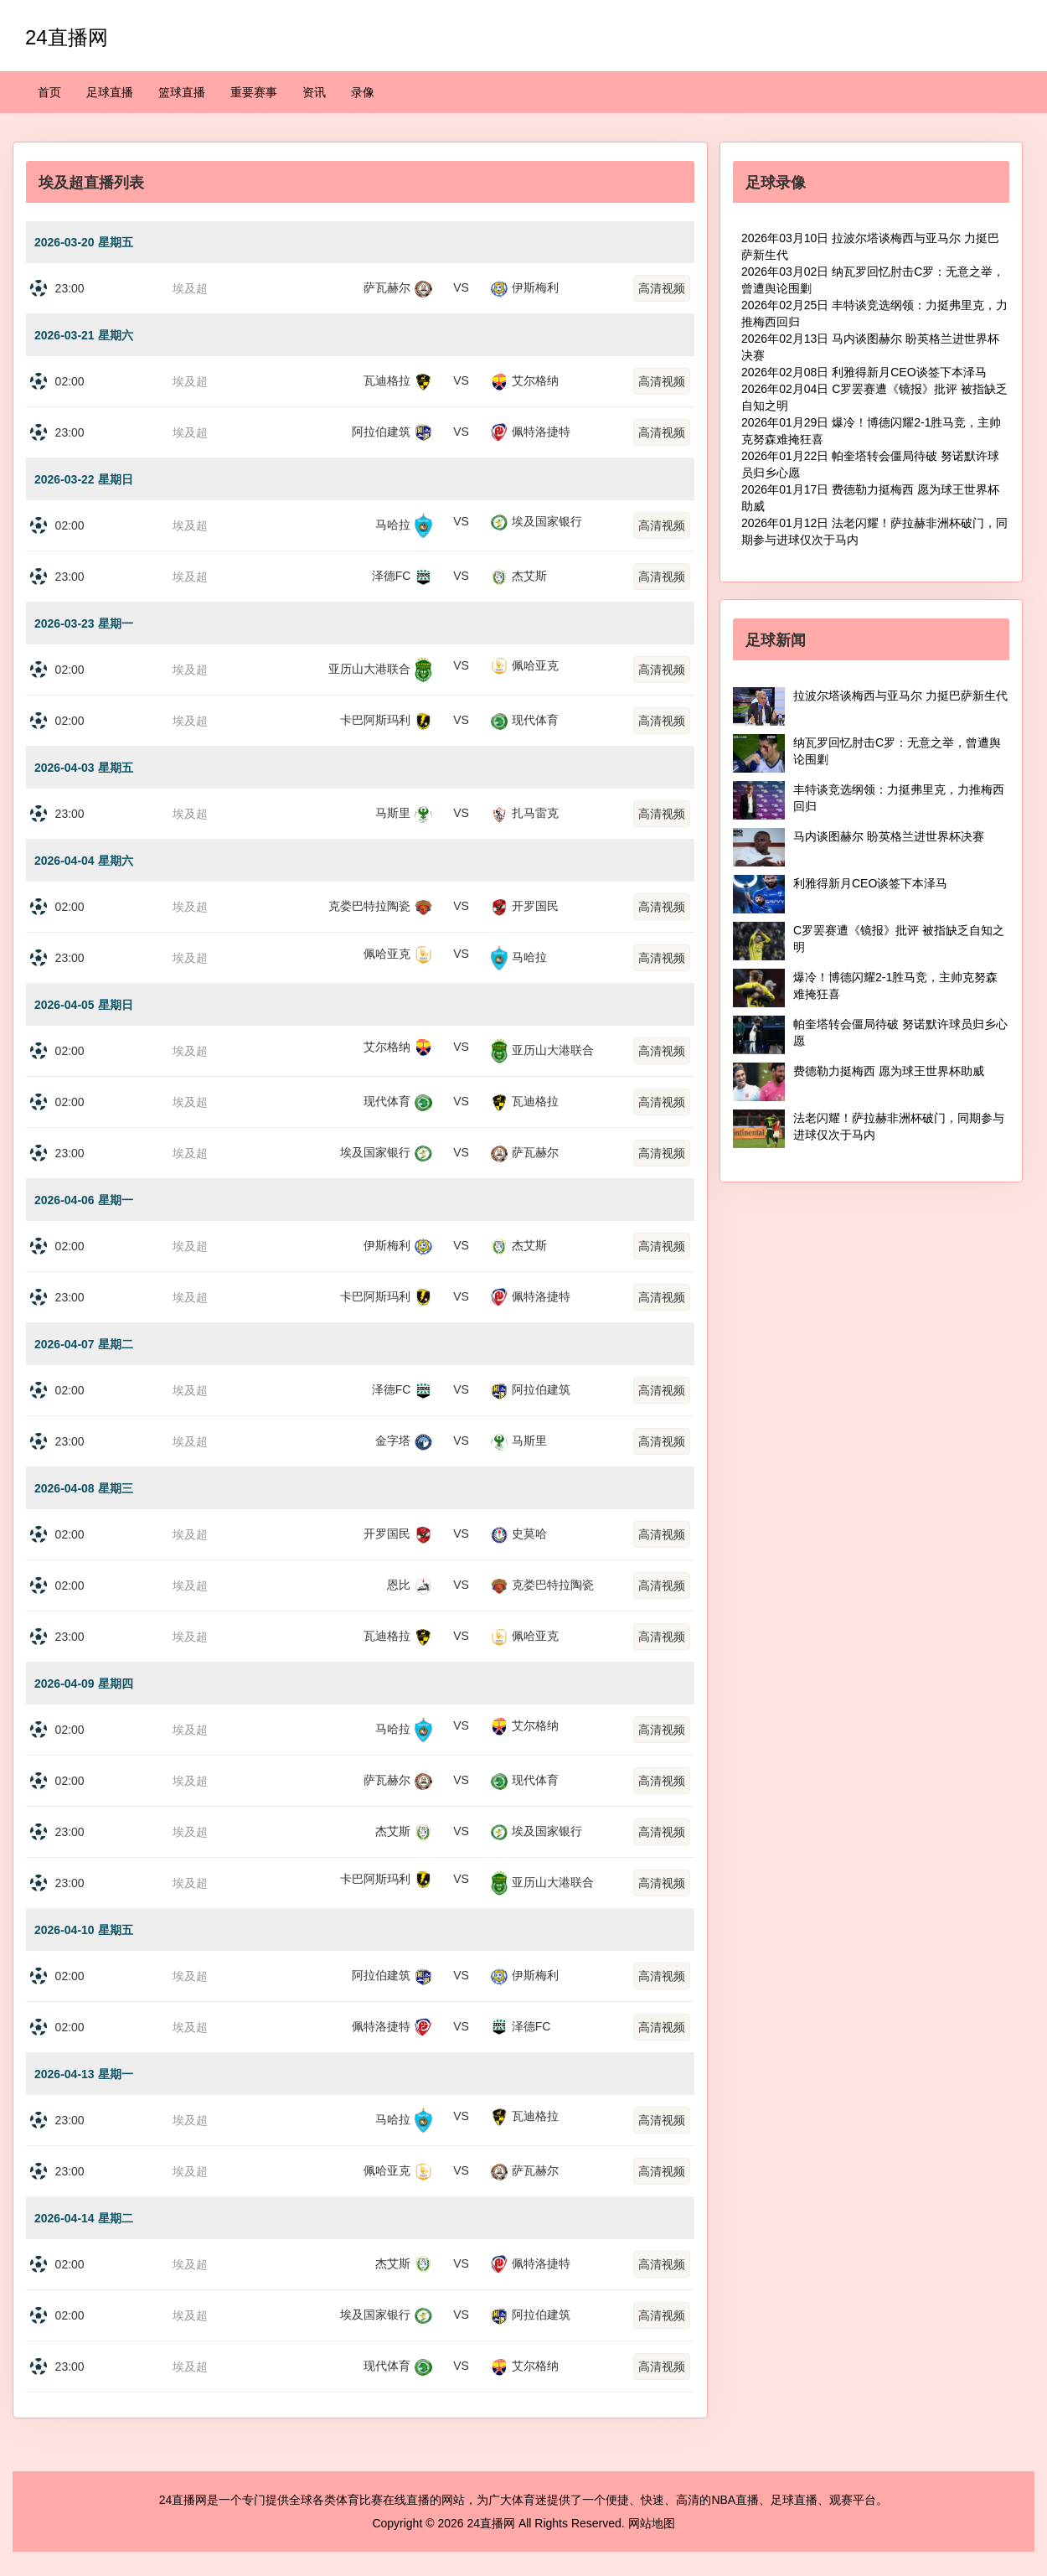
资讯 (314, 92)
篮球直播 (181, 92)
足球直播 (109, 92)
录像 (362, 92)
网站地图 (651, 2523)
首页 (49, 92)
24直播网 (66, 37)
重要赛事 (253, 92)
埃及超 (190, 288)
